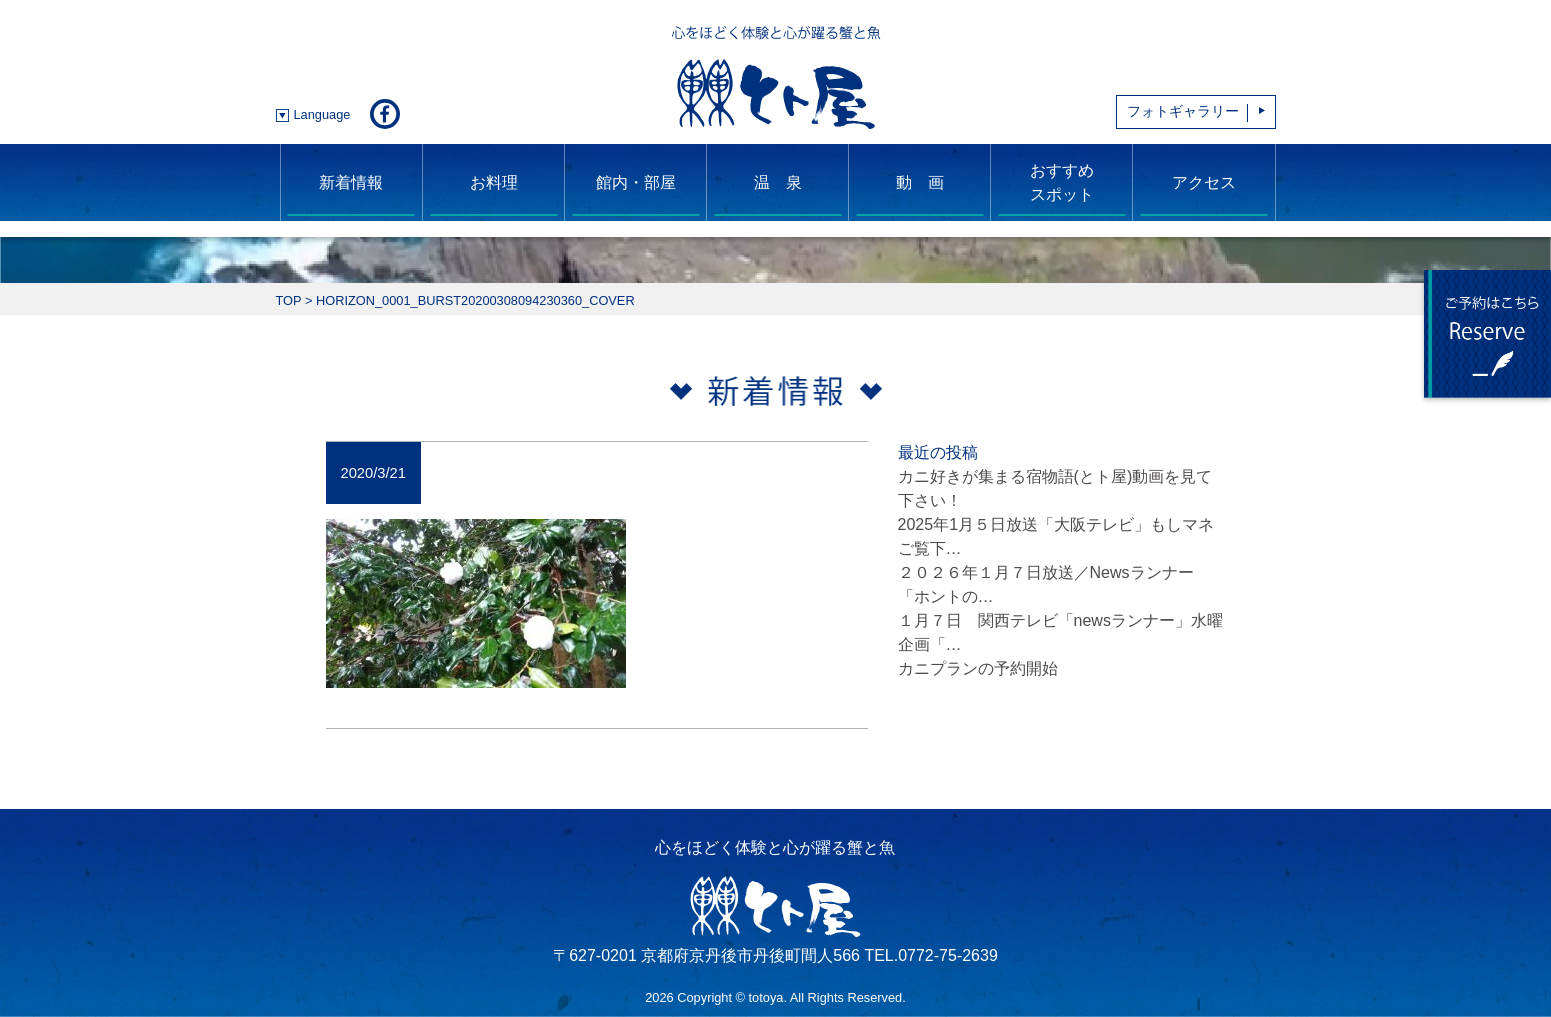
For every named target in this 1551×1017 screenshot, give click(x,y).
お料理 (494, 182)
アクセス (1204, 182)
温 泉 (778, 182)
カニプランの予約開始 (978, 668)
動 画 (920, 182)
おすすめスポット (1062, 182)
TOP (289, 300)
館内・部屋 (636, 182)
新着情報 (351, 182)
